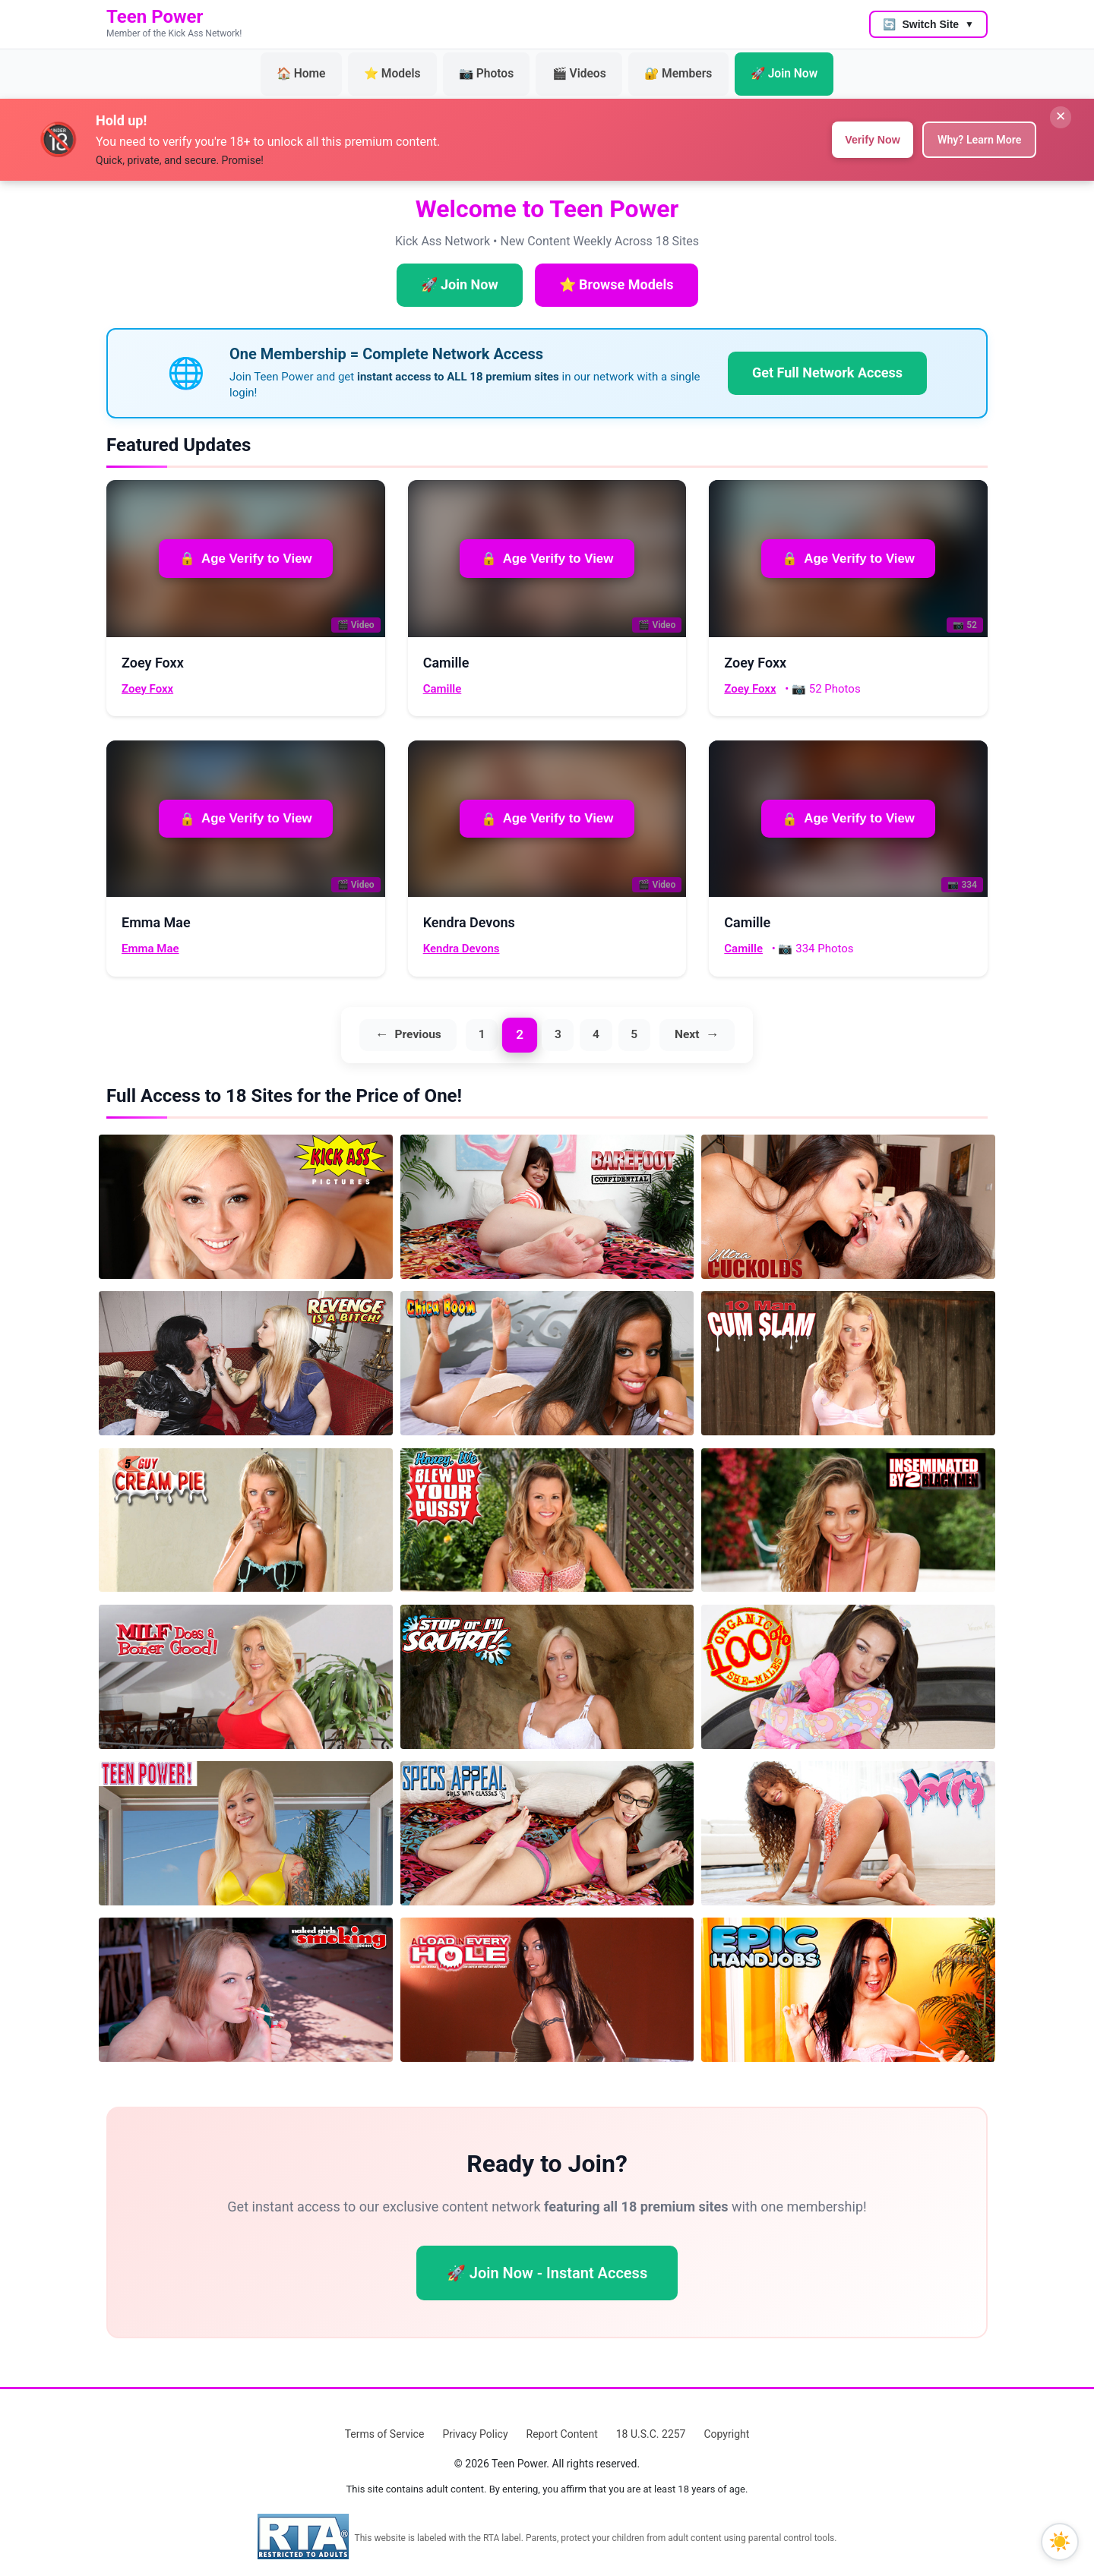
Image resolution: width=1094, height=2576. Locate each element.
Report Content (562, 2422)
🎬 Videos (575, 68)
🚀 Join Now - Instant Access (547, 2261)
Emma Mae (150, 935)
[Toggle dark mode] (1060, 2542)
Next (694, 1022)
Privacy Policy (474, 2422)
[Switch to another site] (928, 24)
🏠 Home (329, 68)
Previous (411, 1022)
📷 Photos (492, 68)
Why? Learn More (972, 126)
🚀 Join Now (757, 68)
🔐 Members (663, 68)
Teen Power (154, 16)
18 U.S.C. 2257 (651, 2422)
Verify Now (852, 125)
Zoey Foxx (147, 675)
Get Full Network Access (827, 359)
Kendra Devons (461, 935)
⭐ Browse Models (616, 271)
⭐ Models (409, 68)
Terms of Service (385, 2422)
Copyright (726, 2422)
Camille (442, 675)
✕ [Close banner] (1054, 109)
